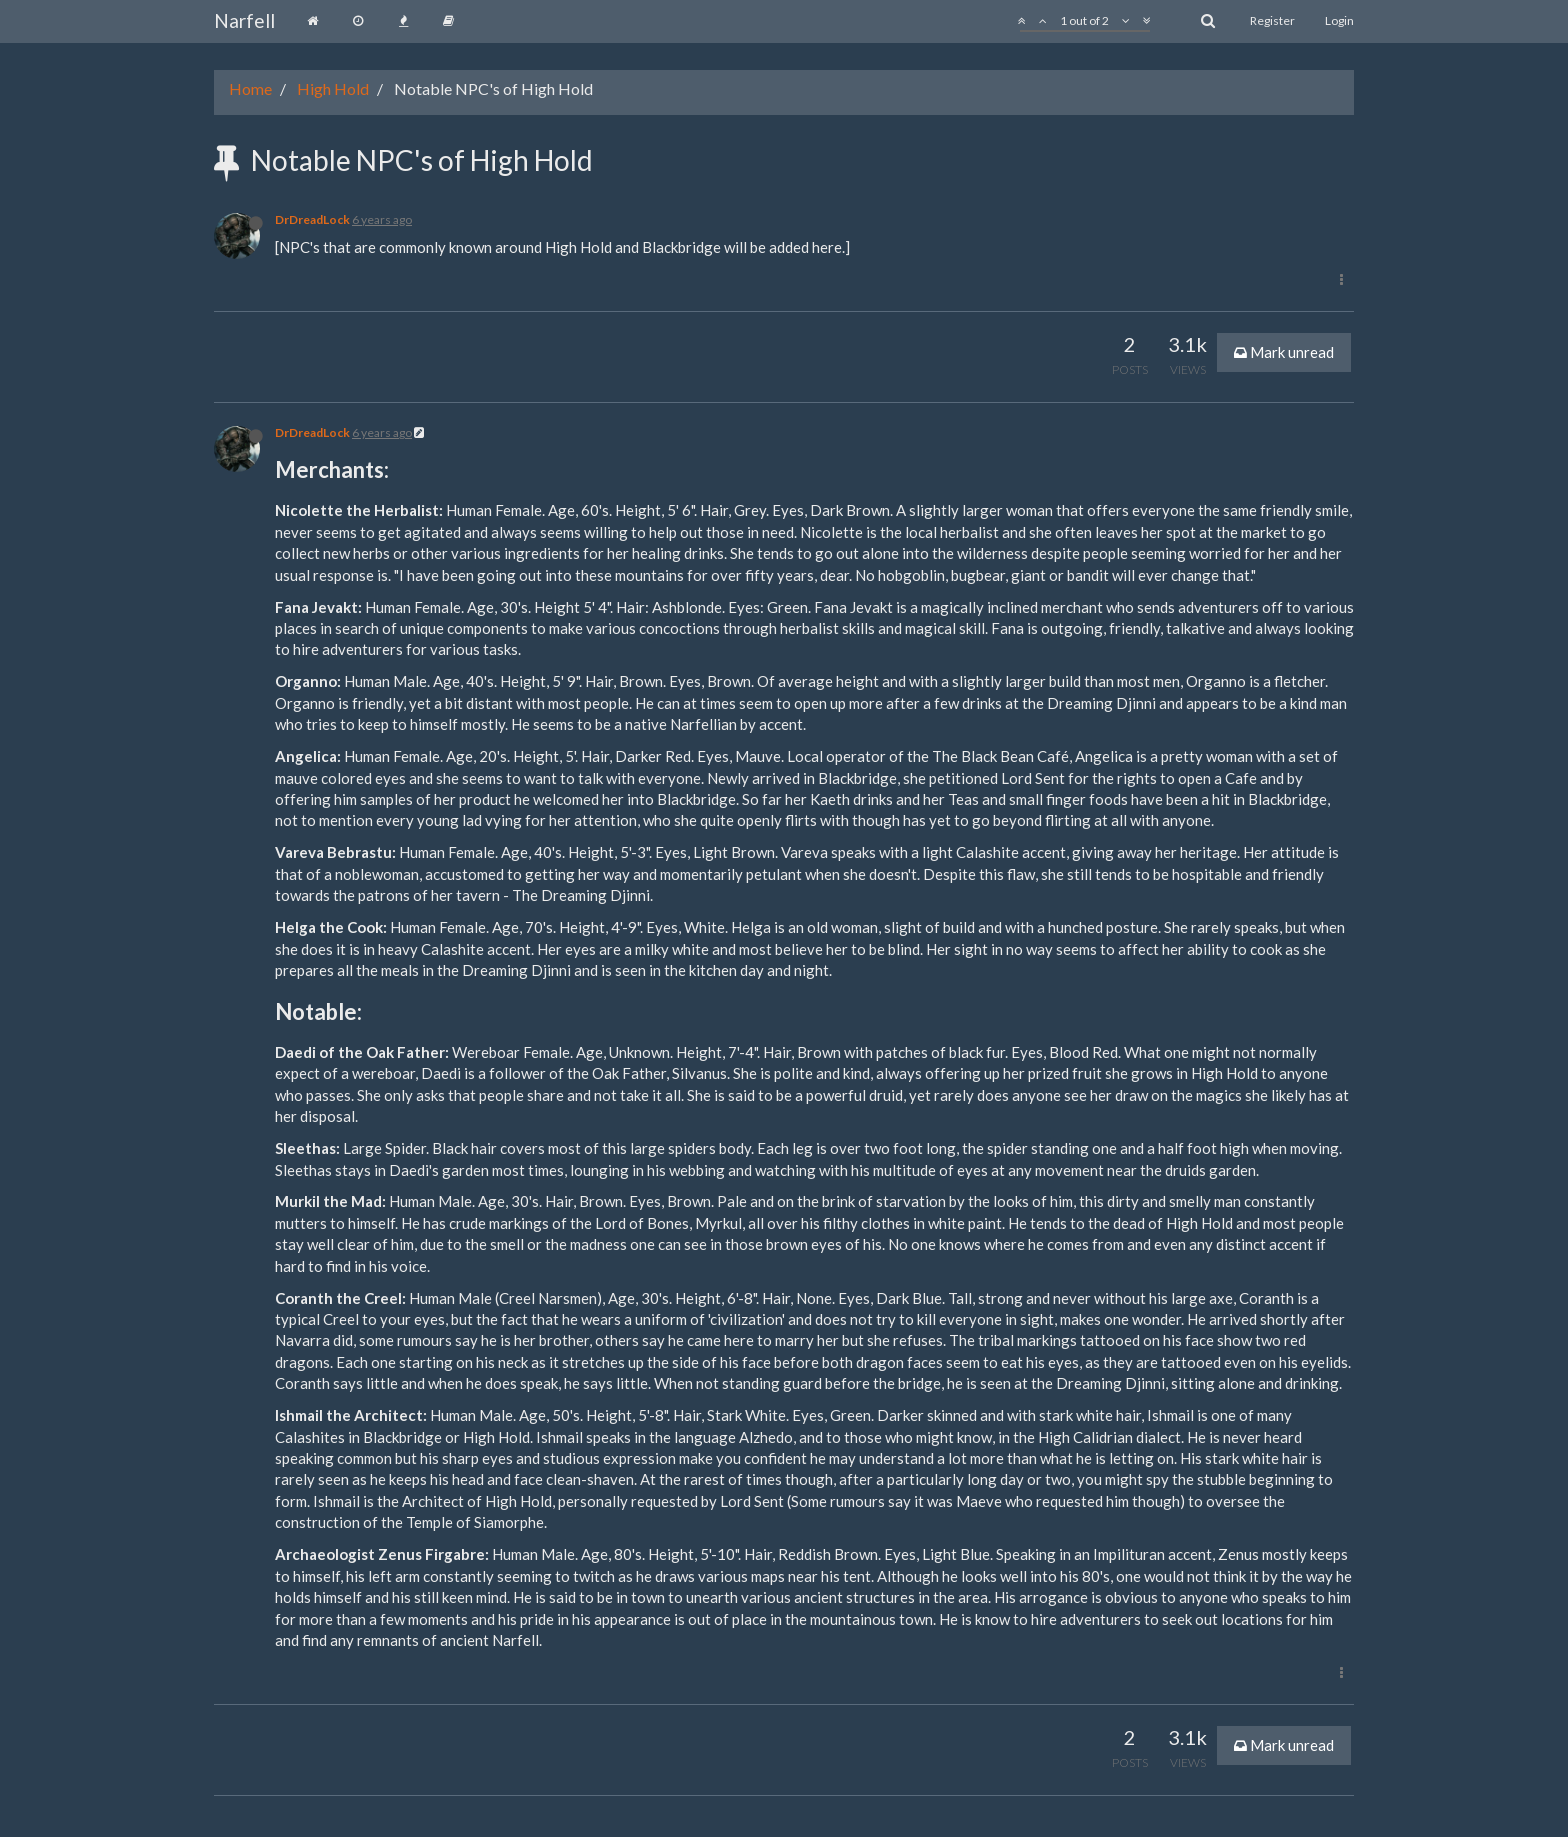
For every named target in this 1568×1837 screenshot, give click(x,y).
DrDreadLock (312, 219)
